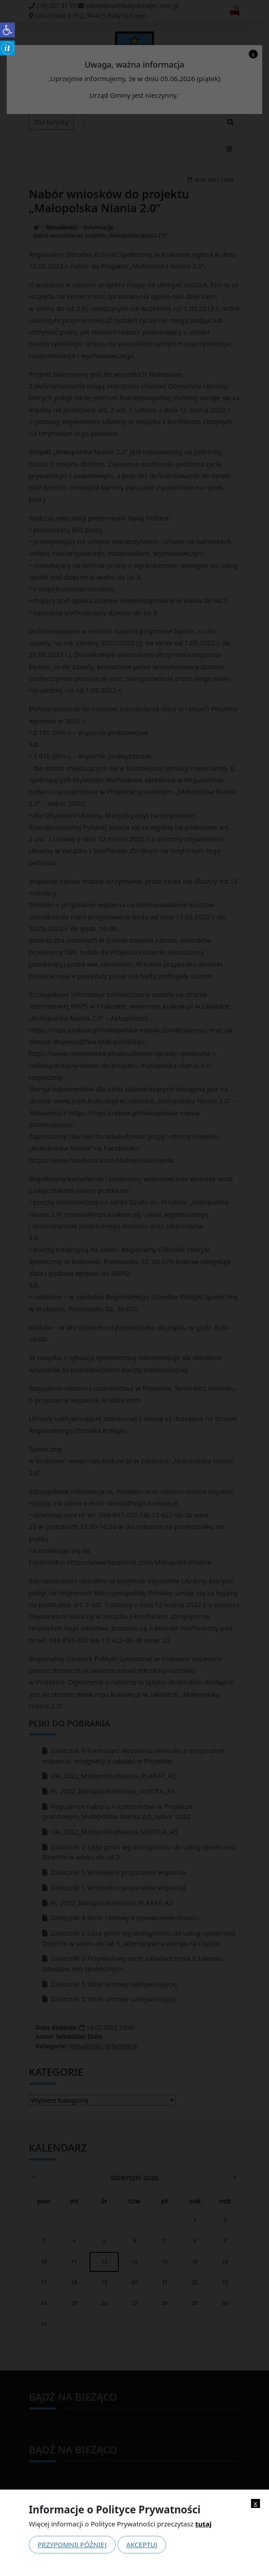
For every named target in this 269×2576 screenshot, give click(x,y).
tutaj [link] (203, 2523)
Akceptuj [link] (141, 2544)
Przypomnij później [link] (72, 2544)
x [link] (255, 2503)
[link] (7, 30)
